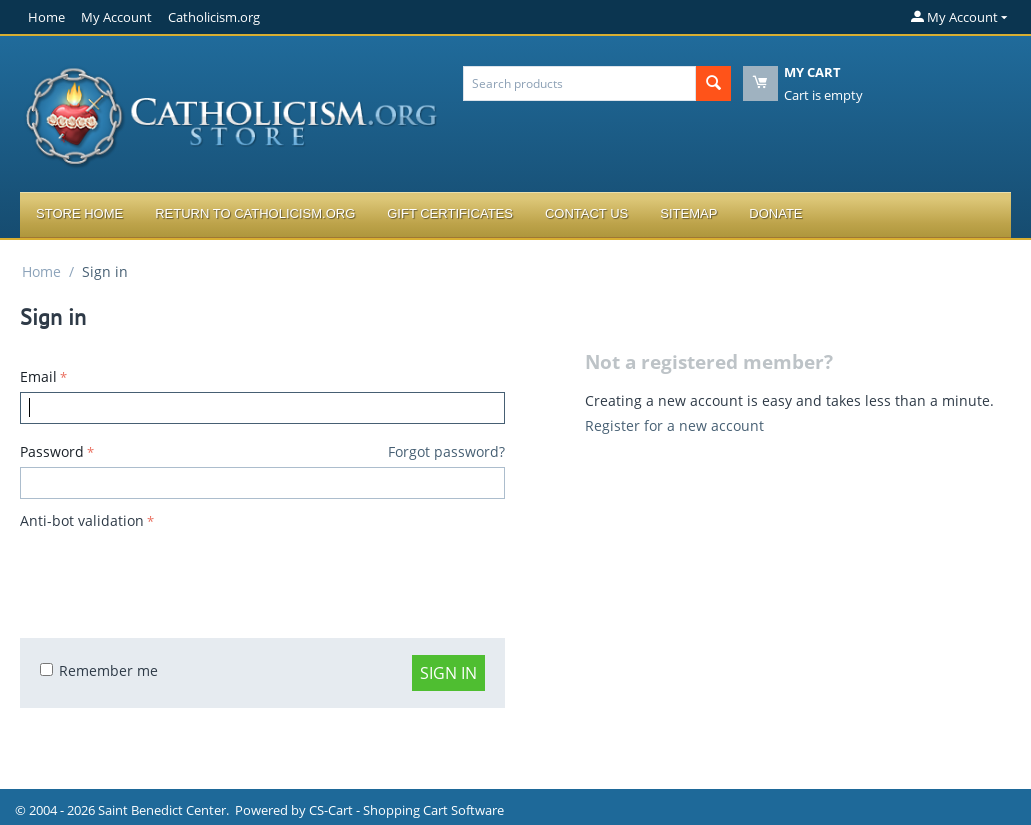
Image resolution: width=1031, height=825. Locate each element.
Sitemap (688, 213)
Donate (775, 213)
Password (52, 451)
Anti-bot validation (82, 520)
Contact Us (586, 213)
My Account (116, 17)
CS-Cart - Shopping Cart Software (406, 810)
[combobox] (579, 83)
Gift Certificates (450, 213)
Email (38, 376)
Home (46, 17)
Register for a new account (674, 425)
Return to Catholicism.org (255, 213)
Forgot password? (446, 451)
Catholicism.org (214, 17)
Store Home (79, 213)
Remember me (99, 670)
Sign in (448, 673)
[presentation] (172, 574)
